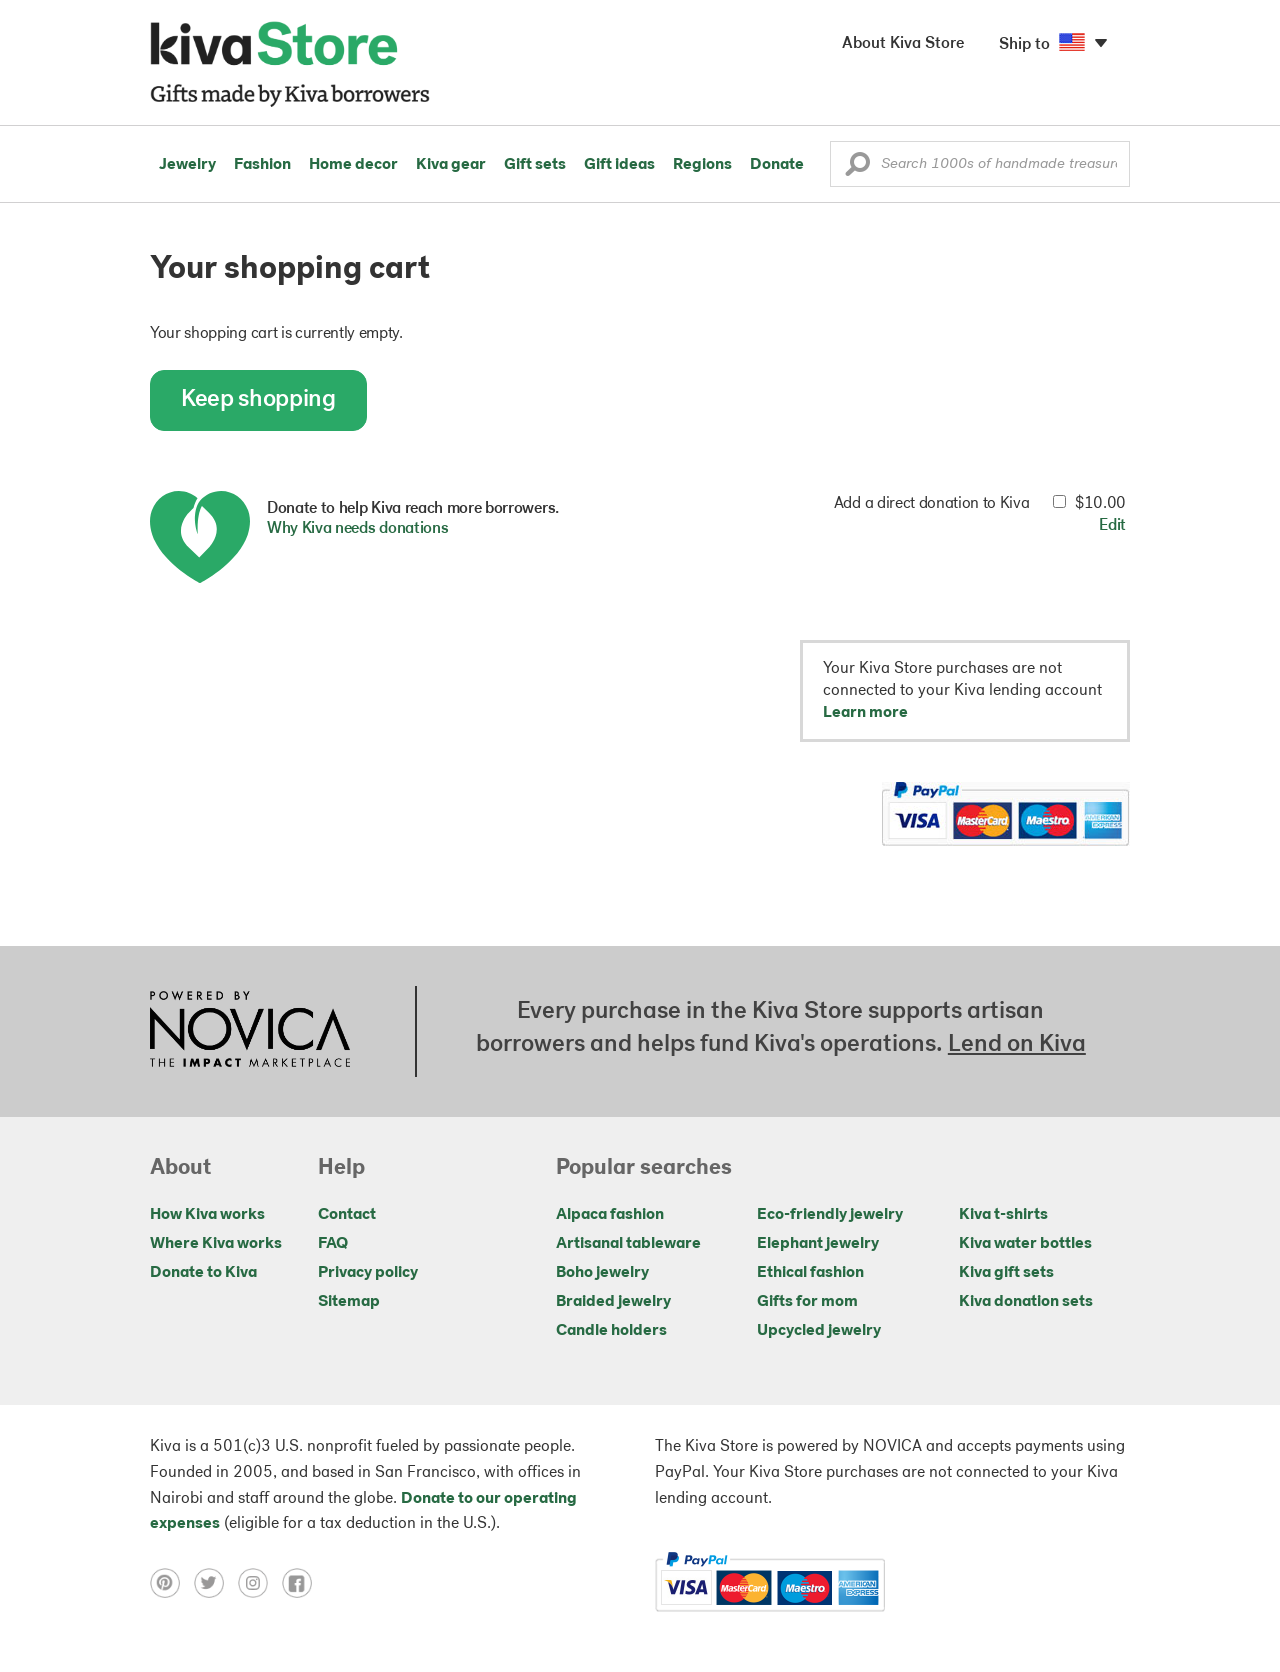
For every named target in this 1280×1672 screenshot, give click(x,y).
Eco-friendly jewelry (830, 1215)
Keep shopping (258, 400)
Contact (347, 1215)
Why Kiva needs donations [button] (357, 529)
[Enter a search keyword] (980, 164)
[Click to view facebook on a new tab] (302, 1583)
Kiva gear (451, 165)
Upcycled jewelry (819, 1331)
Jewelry (187, 165)
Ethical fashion (810, 1273)
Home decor (353, 165)
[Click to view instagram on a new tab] (260, 1583)
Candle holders (611, 1331)
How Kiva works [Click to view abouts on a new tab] (207, 1215)
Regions (702, 165)
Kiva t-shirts (1003, 1215)
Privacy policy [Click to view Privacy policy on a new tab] (368, 1273)
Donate (777, 165)
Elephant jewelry (818, 1244)
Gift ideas (619, 165)
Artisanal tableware (628, 1244)
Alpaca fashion (610, 1215)
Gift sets (535, 165)
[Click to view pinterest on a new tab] (172, 1583)
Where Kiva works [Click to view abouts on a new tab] (216, 1244)
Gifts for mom (807, 1302)
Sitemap (349, 1302)
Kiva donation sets (1026, 1302)
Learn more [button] (865, 713)
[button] (857, 169)
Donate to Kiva (203, 1273)
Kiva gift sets (1006, 1273)
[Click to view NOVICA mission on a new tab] (250, 1031)
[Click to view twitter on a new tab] (216, 1583)
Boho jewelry (602, 1273)
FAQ (333, 1244)
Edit (1112, 526)
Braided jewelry (613, 1302)
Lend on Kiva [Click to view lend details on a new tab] (1017, 1045)
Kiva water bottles (1025, 1244)
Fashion (262, 165)
